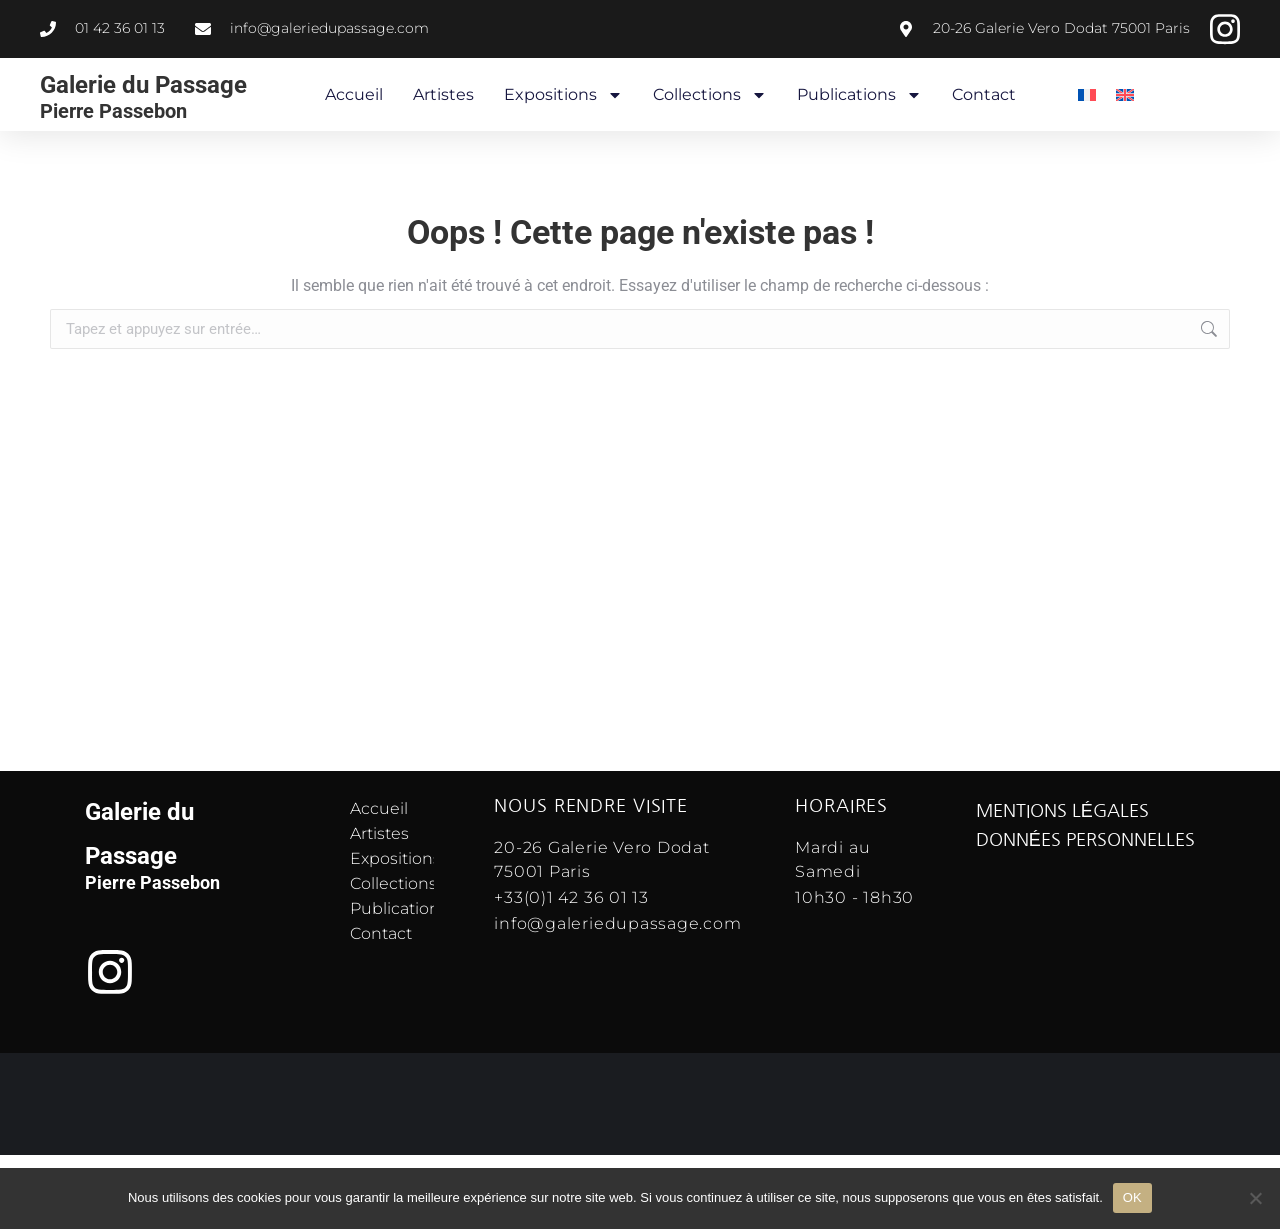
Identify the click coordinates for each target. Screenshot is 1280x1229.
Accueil (354, 94)
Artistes (443, 94)
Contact (984, 94)
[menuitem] (1087, 94)
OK (1132, 1197)
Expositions (563, 95)
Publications (859, 95)
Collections (710, 95)
